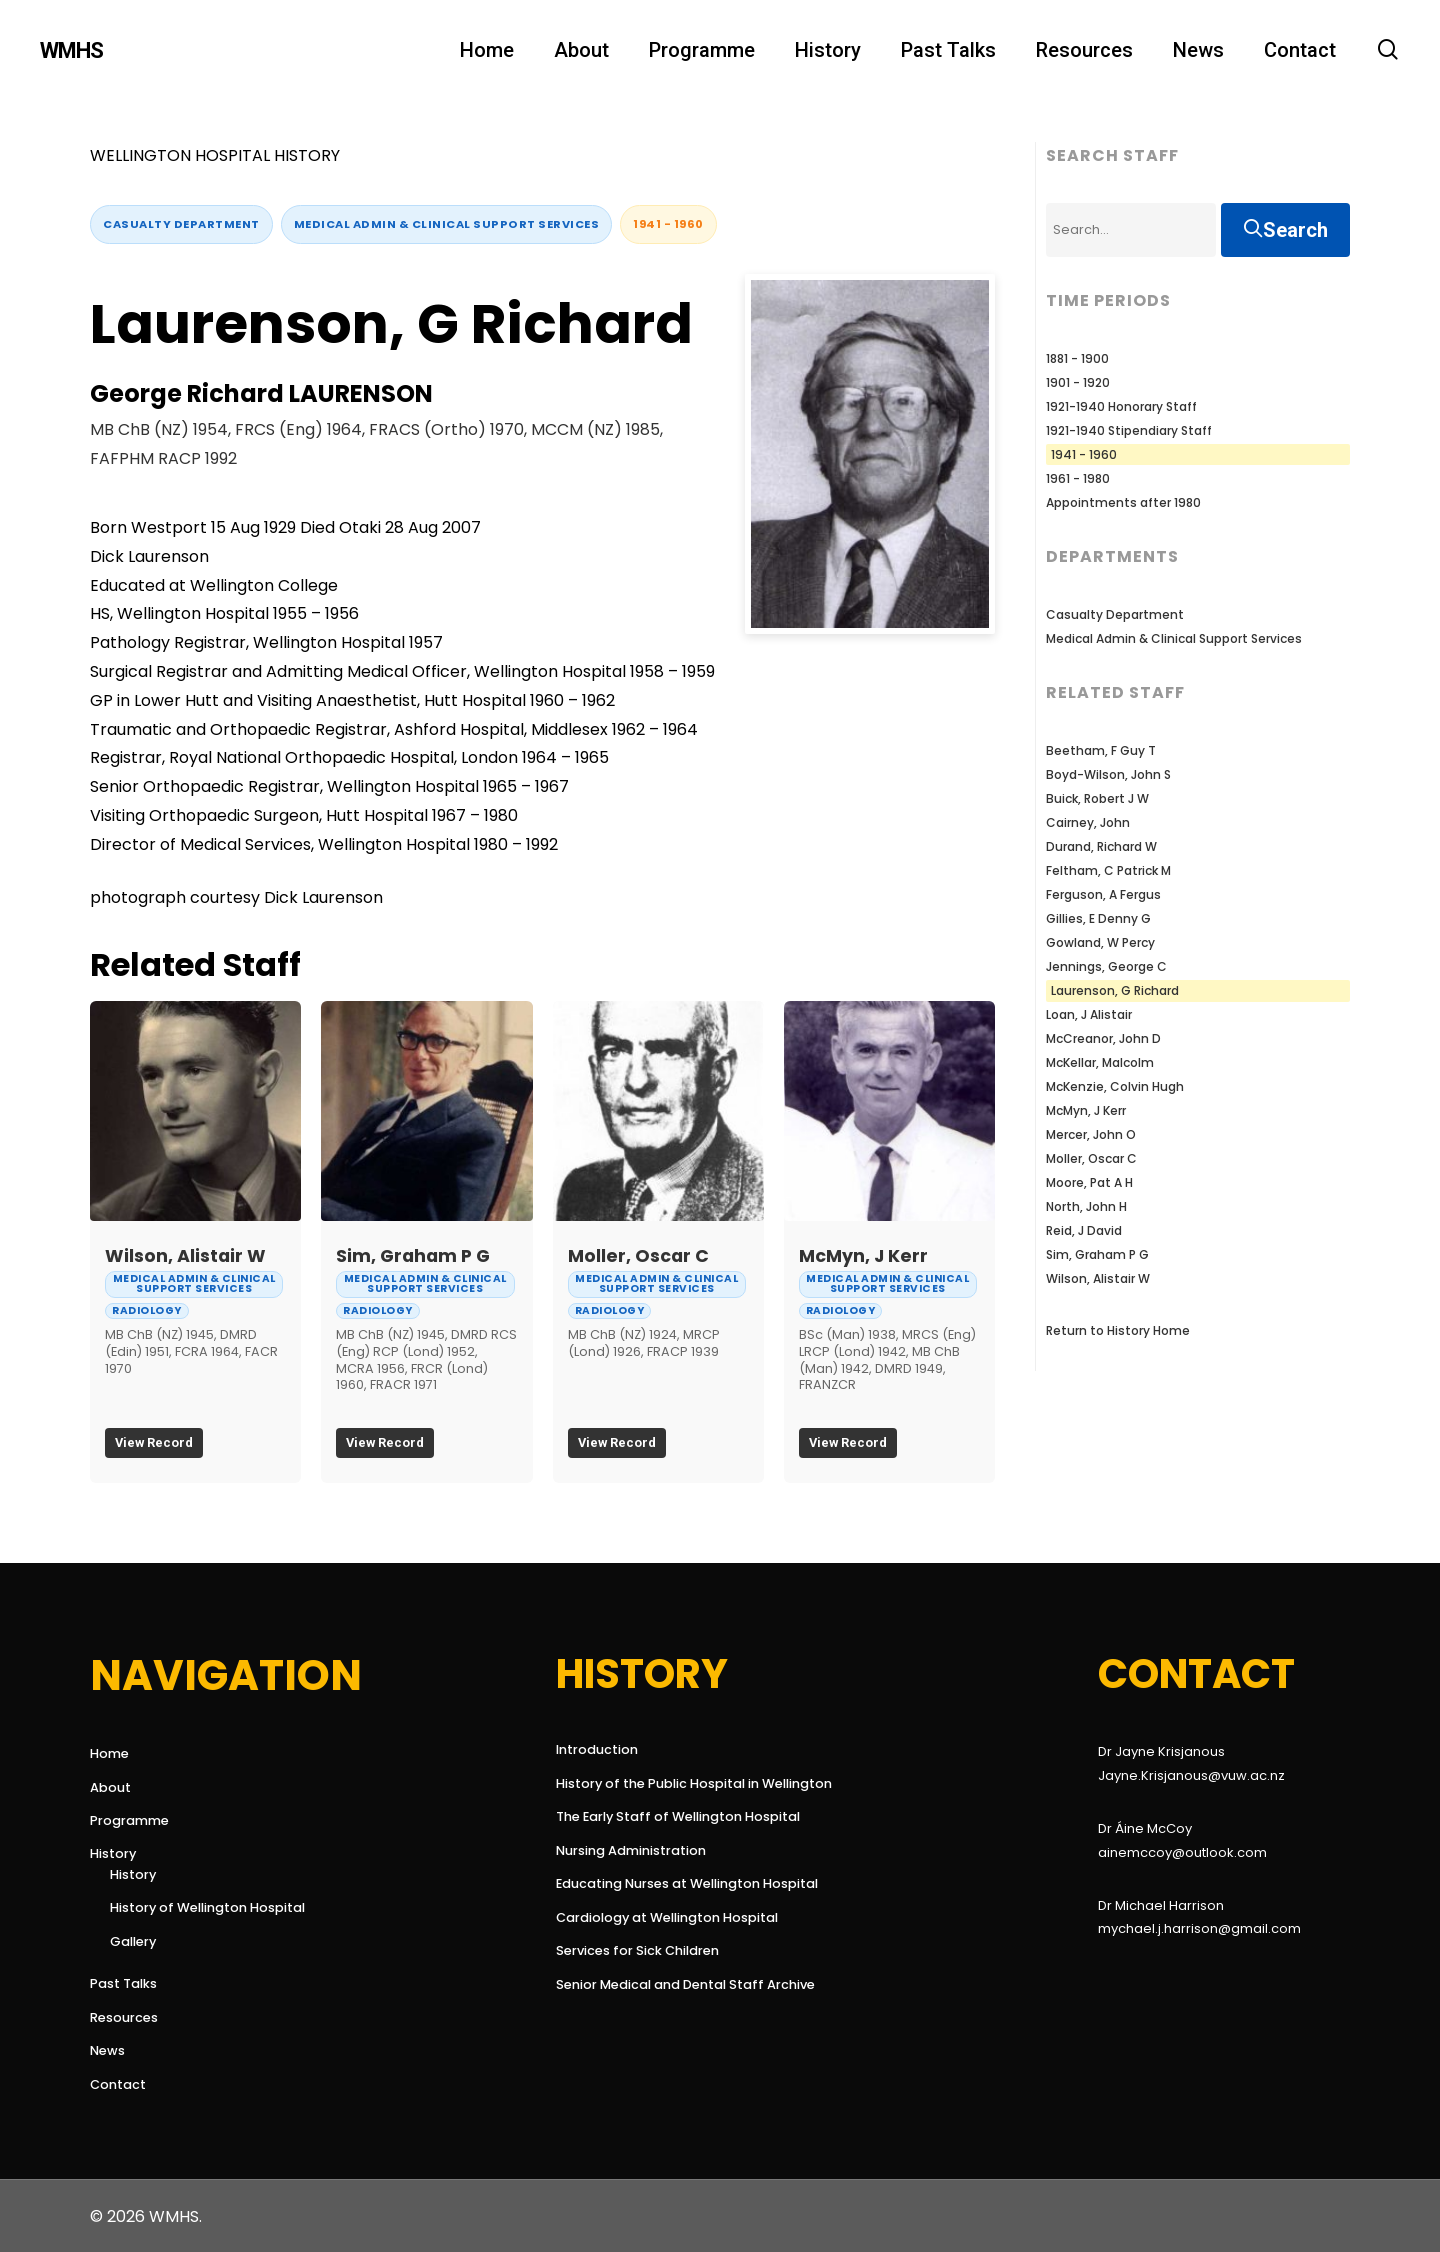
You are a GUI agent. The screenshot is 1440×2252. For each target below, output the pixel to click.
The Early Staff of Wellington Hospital (678, 1816)
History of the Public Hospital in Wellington (679, 1783)
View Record (154, 1442)
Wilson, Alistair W (185, 1256)
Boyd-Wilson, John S (1108, 774)
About (110, 1787)
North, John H (1086, 1206)
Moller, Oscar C (638, 1256)
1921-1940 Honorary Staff (1121, 406)
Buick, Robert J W (1097, 798)
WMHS (71, 51)
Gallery (133, 1941)
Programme (129, 1820)
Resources (124, 2017)
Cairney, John (1088, 822)
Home (109, 1753)
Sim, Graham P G (413, 1256)
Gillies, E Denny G (1098, 918)
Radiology (147, 1310)
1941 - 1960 (668, 224)
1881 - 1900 (1077, 358)
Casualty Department (181, 224)
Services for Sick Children (637, 1950)
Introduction (597, 1749)
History (113, 1853)
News (107, 2050)
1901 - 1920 (1078, 382)
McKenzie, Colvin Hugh (1115, 1086)
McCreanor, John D (1103, 1038)
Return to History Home (1118, 1330)
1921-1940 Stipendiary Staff (1129, 430)
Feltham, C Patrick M (1108, 870)
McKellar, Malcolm (1100, 1062)
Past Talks (123, 1983)
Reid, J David (1084, 1230)
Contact (118, 2084)
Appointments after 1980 (1123, 502)
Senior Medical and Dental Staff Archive (679, 1984)
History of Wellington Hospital (207, 1907)
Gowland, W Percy (1100, 942)
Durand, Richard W (1101, 846)
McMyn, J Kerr (863, 1256)
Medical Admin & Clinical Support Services (447, 224)
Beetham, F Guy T (1101, 750)
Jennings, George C (1106, 966)
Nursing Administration (631, 1850)
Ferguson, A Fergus (1103, 894)
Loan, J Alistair (1089, 1014)
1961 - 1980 (1078, 478)
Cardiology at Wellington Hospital (667, 1917)
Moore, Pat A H (1089, 1182)
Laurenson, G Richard (1115, 990)
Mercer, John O (1091, 1134)
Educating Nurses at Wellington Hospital (679, 1883)
